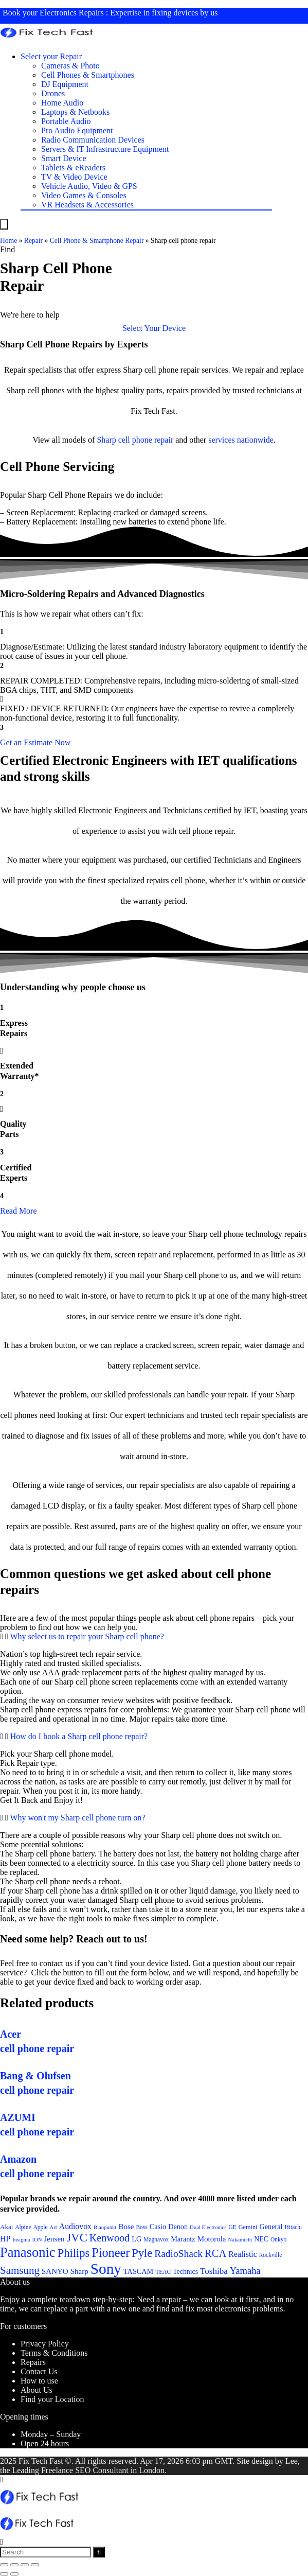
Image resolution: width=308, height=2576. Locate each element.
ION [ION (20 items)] (37, 2239)
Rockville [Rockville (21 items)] (270, 2255)
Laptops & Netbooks (75, 112)
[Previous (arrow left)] (4, 2573)
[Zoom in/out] (35, 2564)
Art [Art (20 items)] (53, 2227)
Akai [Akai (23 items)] (6, 2227)
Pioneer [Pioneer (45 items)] (111, 2252)
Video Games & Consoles (83, 195)
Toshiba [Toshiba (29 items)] (214, 2271)
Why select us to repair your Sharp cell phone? (87, 1636)
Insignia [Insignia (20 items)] (21, 2239)
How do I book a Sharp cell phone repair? (79, 1736)
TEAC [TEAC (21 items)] (163, 2272)
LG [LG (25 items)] (136, 2239)
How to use (39, 2380)
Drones (53, 93)
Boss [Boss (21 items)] (141, 2227)
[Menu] (4, 224)
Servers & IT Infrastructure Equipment (105, 149)
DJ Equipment (64, 84)
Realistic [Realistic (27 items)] (242, 2254)
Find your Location (52, 2399)
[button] (154, 328)
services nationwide (241, 439)
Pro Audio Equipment (77, 130)
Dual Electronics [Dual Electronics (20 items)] (208, 2227)
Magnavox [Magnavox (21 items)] (156, 2239)
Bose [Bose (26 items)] (126, 2226)
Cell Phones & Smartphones (87, 75)
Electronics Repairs (72, 12)
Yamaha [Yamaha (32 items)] (245, 2270)
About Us (36, 2390)
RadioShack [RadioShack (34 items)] (178, 2253)
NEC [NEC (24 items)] (261, 2239)
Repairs (33, 2362)
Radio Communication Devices (92, 139)
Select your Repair (51, 56)
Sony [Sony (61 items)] (105, 2268)
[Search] (99, 2552)
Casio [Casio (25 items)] (158, 2226)
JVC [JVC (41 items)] (77, 2237)
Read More (18, 1210)
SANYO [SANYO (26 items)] (55, 2271)
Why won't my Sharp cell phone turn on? (77, 1817)
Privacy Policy (45, 2343)
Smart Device (63, 158)
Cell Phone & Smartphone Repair (97, 240)
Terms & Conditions (54, 2353)
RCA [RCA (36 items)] (215, 2253)
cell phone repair (146, 439)
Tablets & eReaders (73, 167)
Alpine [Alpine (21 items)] (23, 2227)
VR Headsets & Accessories (87, 204)
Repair (33, 240)
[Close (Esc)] (4, 2564)
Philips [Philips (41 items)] (74, 2253)
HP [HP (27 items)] (5, 2238)
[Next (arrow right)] (14, 2573)
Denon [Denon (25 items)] (178, 2226)
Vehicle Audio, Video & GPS (89, 186)
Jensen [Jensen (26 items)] (54, 2239)
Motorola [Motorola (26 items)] (211, 2239)
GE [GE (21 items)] (232, 2227)
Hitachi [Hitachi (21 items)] (293, 2227)
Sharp (106, 439)
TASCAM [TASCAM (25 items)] (138, 2271)
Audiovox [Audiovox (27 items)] (75, 2226)
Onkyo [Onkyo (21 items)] (278, 2239)
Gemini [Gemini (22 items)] (248, 2227)
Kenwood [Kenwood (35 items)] (109, 2238)
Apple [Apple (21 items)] (40, 2227)
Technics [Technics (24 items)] (185, 2271)
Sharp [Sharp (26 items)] (79, 2271)
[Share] (14, 2564)
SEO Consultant (102, 2470)
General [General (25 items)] (270, 2226)
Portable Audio (65, 121)
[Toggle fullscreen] (25, 2564)
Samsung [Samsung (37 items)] (20, 2270)
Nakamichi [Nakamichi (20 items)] (240, 2239)
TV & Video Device (74, 176)
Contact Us (39, 2371)
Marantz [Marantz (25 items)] (183, 2239)
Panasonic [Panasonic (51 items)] (28, 2252)
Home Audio (62, 102)
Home (8, 240)
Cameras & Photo (70, 65)
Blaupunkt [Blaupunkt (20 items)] (105, 2227)
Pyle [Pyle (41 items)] (142, 2253)
